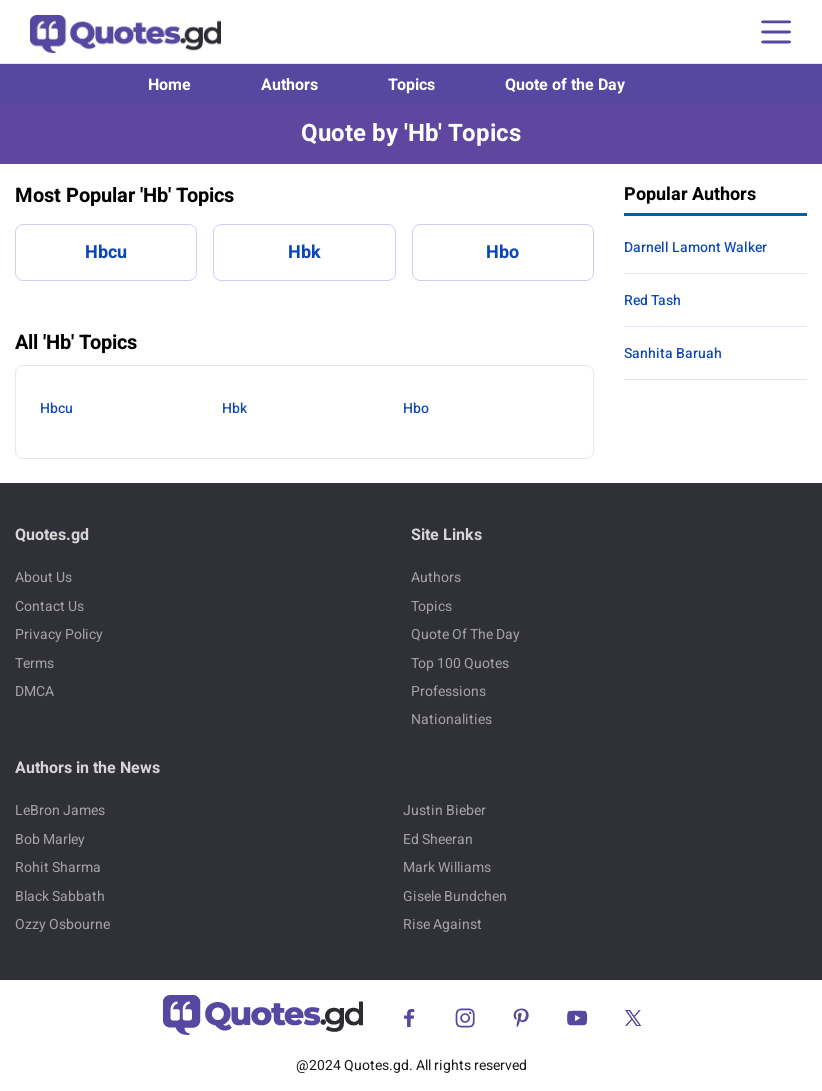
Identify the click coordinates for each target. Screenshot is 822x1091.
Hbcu (106, 252)
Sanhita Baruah (673, 353)
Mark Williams (447, 867)
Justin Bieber (444, 810)
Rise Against (442, 924)
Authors (289, 85)
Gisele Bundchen (455, 896)
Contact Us (49, 606)
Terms (34, 663)
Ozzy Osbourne (62, 924)
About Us (43, 577)
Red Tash (652, 300)
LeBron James (60, 810)
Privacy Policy (59, 634)
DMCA (34, 691)
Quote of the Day (565, 85)
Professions (448, 691)
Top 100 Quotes (460, 663)
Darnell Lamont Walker (695, 247)
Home (169, 85)
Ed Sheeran (438, 839)
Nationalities (451, 719)
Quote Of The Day (465, 634)
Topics (411, 85)
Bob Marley (50, 839)
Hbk (304, 252)
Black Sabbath (60, 896)
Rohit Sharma (58, 867)
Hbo (502, 252)
